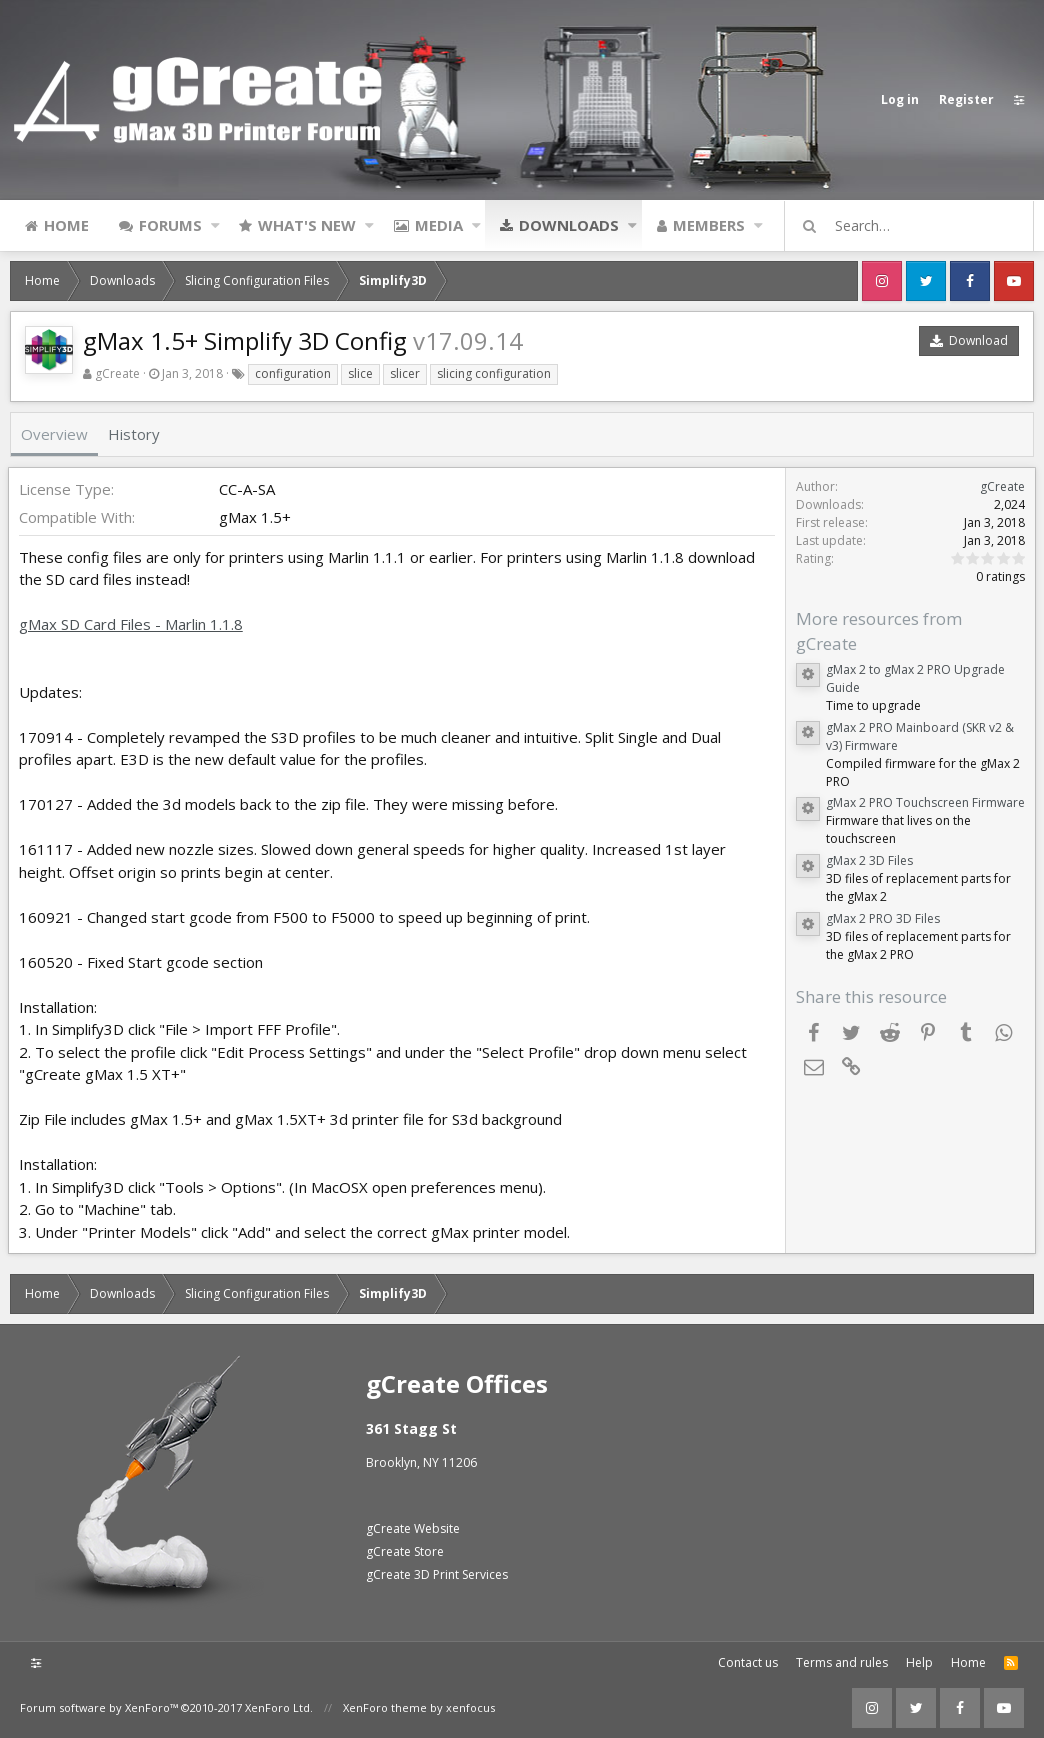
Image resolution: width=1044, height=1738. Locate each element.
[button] (215, 225)
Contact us (748, 1662)
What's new (307, 225)
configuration (293, 373)
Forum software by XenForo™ (166, 1707)
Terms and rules (842, 1662)
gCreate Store (405, 1551)
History (134, 434)
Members (709, 225)
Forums (170, 225)
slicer (405, 373)
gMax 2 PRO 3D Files (881, 918)
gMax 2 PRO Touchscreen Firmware (923, 802)
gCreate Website (413, 1528)
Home (66, 225)
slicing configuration (494, 373)
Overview (54, 434)
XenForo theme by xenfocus (419, 1707)
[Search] (918, 226)
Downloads (569, 225)
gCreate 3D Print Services (437, 1574)
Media (439, 225)
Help (919, 1662)
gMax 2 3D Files (867, 860)
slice (360, 373)
